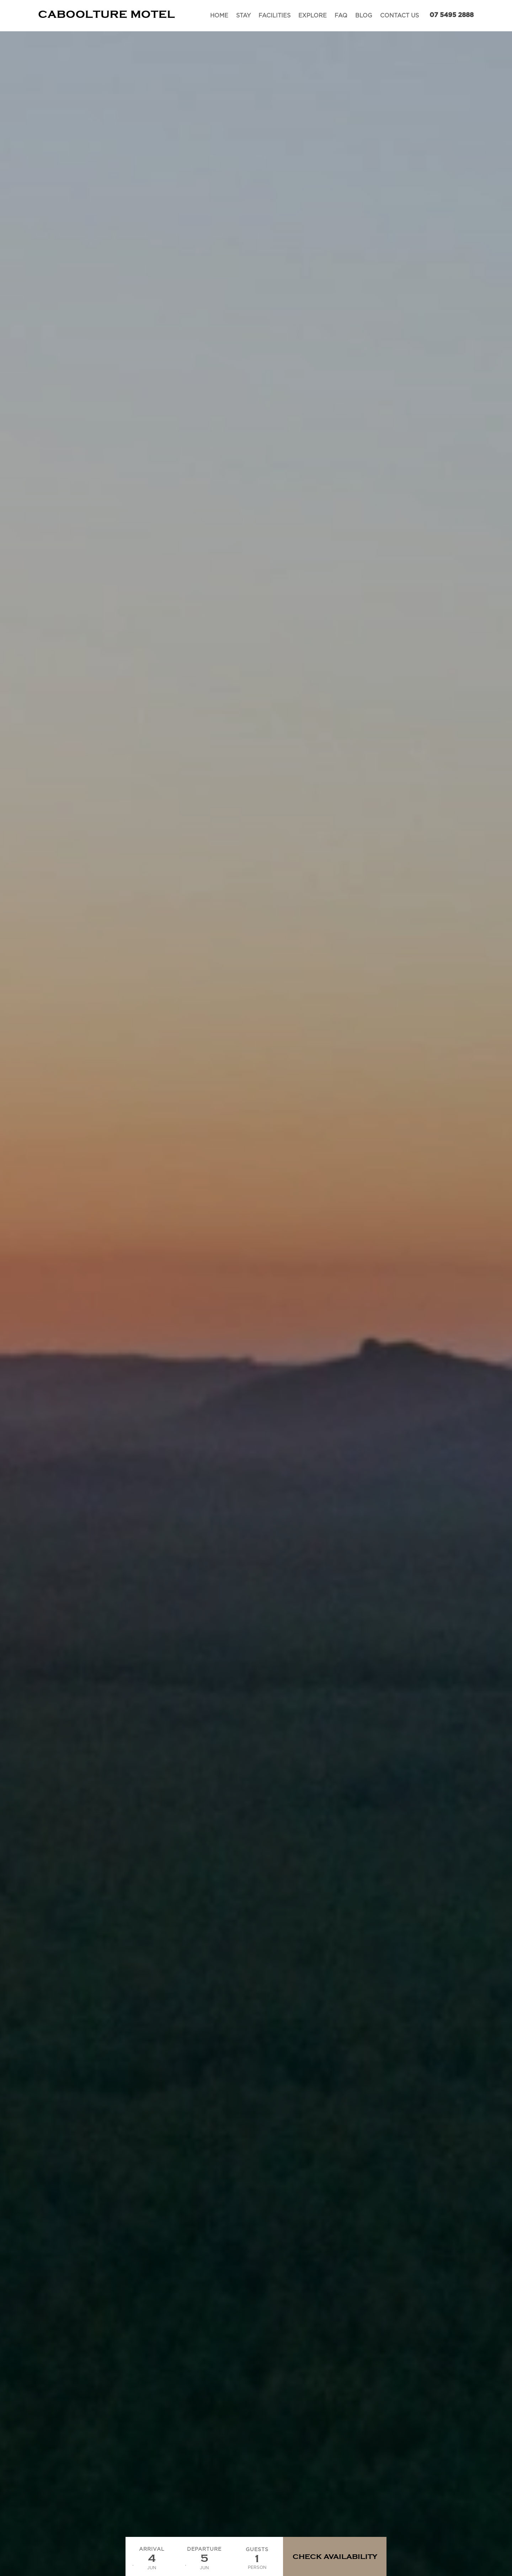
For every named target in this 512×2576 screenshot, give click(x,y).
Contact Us (399, 16)
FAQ (341, 16)
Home (219, 16)
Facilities (274, 16)
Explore (312, 16)
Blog (363, 16)
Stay (243, 16)
